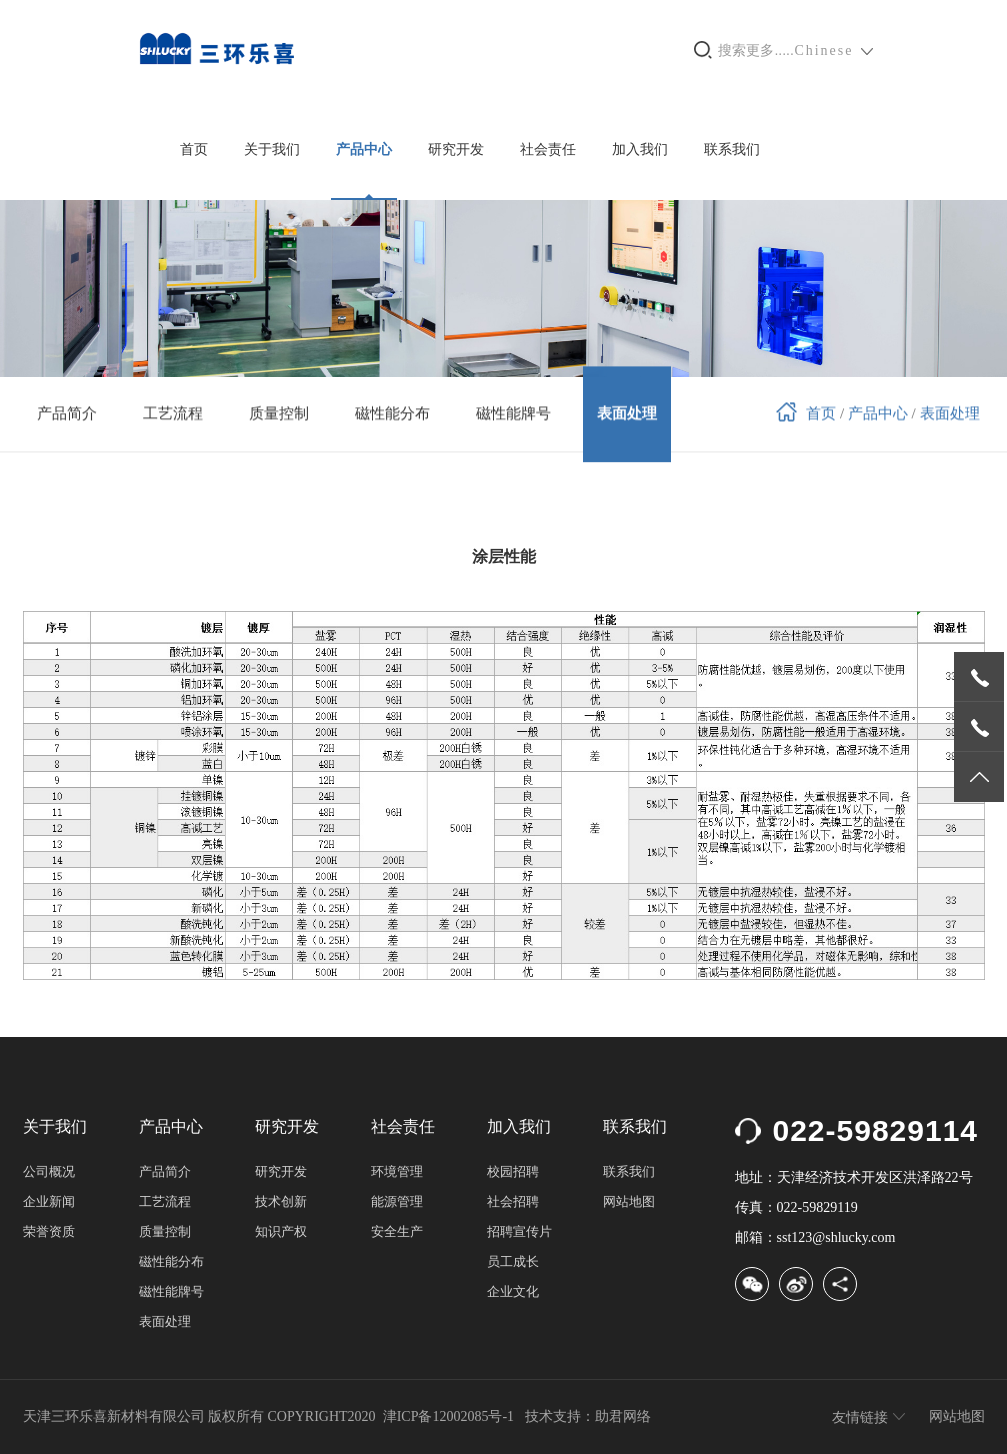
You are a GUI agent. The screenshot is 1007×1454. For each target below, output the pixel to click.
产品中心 (364, 149)
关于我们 (272, 149)
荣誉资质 (49, 1231)
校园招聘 (513, 1171)
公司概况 (49, 1171)
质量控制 (165, 1231)
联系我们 (732, 149)
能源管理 (397, 1201)
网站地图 (629, 1201)
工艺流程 (165, 1201)
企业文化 (513, 1291)
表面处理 (950, 411)
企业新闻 (49, 1201)
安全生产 (397, 1231)
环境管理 (397, 1171)
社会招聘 (513, 1201)
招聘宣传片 (519, 1231)
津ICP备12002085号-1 (448, 1416)
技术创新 (281, 1201)
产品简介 (165, 1171)
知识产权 (281, 1231)
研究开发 (456, 149)
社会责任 (548, 149)
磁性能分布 (171, 1261)
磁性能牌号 (171, 1291)
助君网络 (623, 1416)
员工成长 (513, 1261)
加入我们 (640, 149)
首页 (194, 149)
